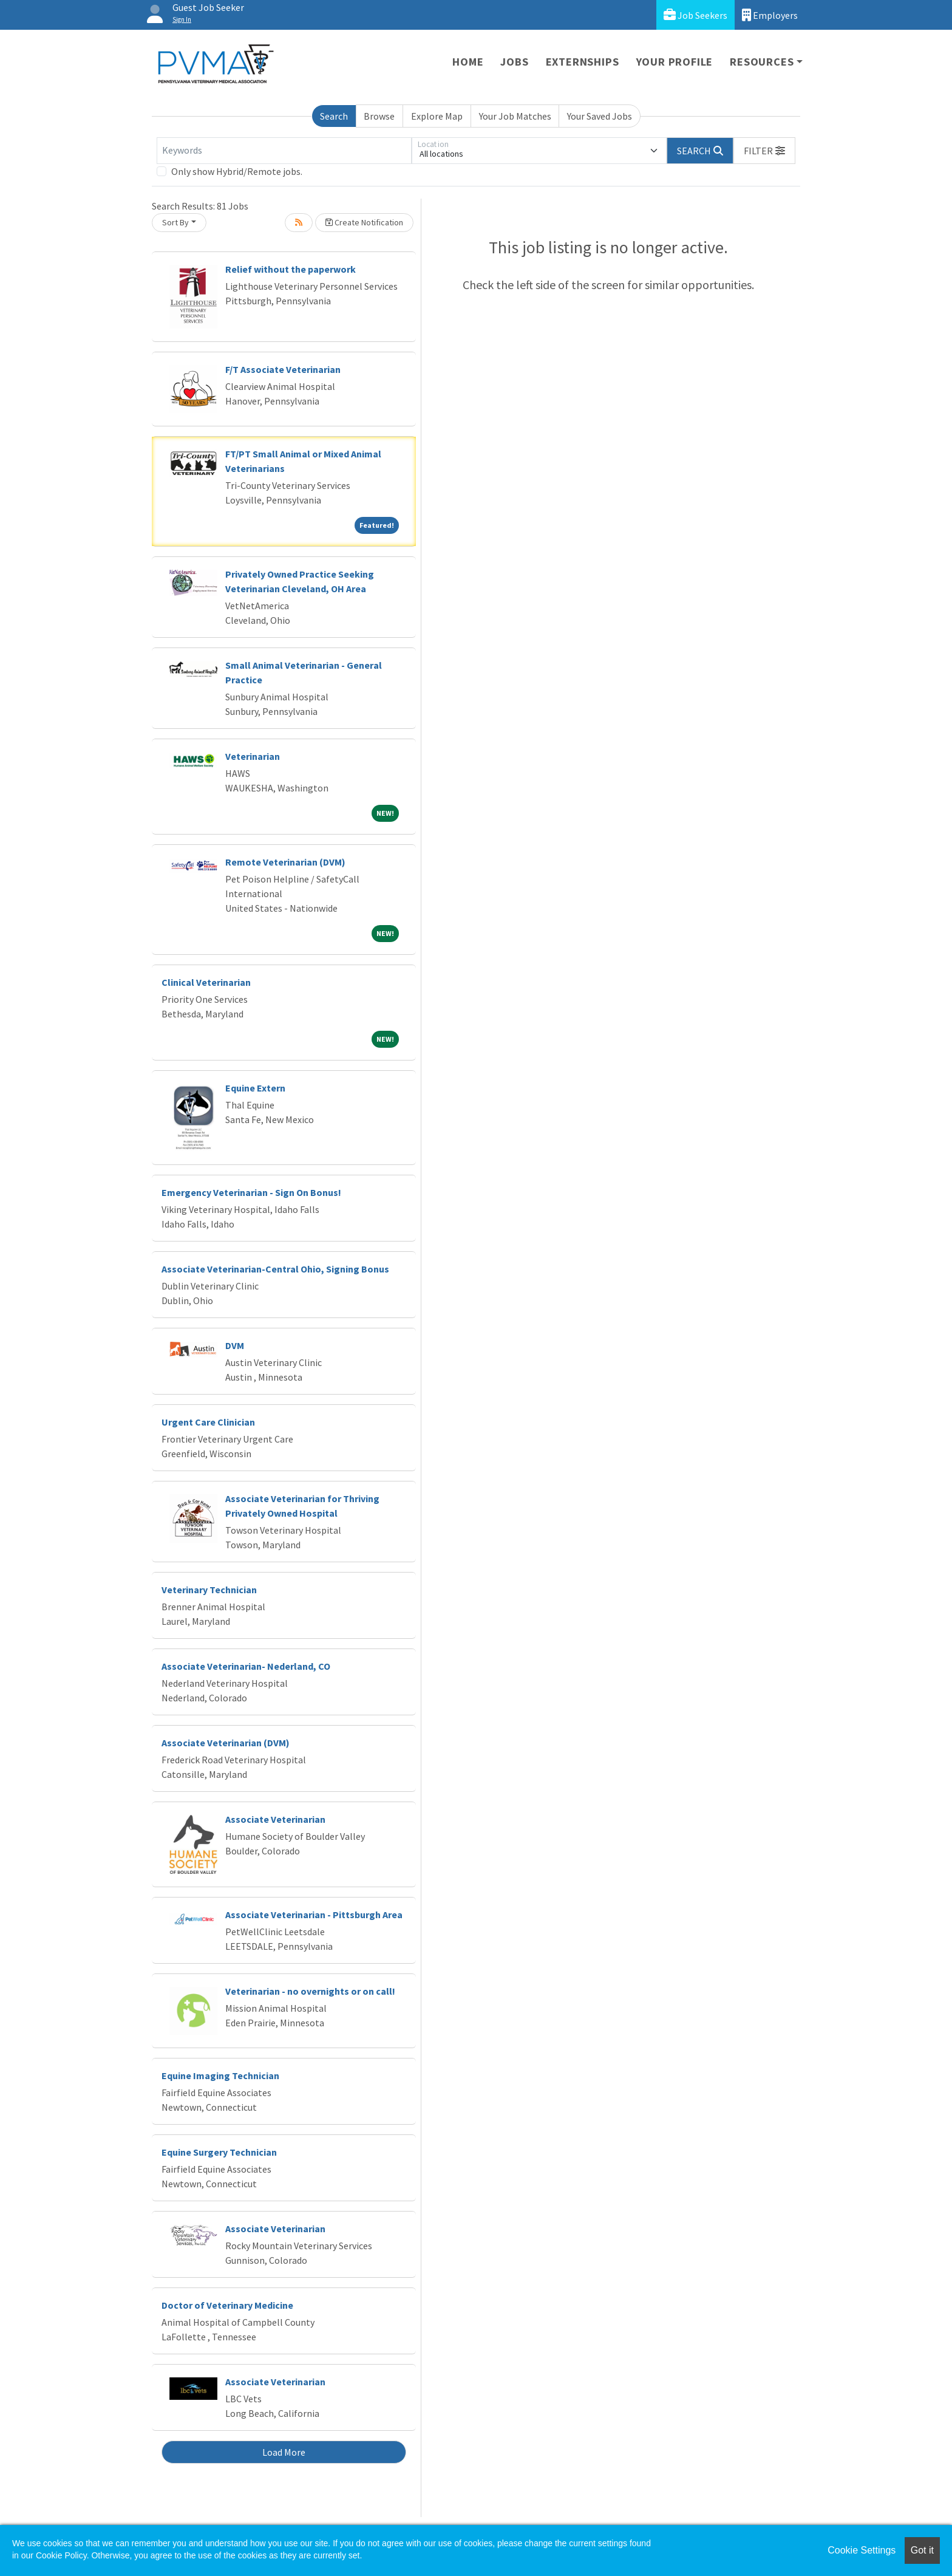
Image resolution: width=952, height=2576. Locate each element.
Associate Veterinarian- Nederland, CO (246, 1666)
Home (467, 62)
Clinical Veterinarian (206, 982)
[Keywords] (284, 150)
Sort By (175, 222)
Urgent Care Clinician (208, 1422)
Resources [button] (762, 62)
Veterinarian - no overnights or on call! (310, 1991)
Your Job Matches (515, 116)
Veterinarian (252, 756)
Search (334, 116)
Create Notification (364, 222)
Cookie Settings (862, 2550)
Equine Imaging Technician (220, 2075)
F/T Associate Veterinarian (283, 369)
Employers (770, 14)
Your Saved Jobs (599, 116)
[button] (764, 150)
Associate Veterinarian (275, 1819)
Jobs (514, 62)
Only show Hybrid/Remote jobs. (236, 171)
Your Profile (674, 62)
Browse (379, 116)
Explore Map (437, 116)
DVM (234, 1345)
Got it (922, 2550)
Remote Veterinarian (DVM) (285, 862)
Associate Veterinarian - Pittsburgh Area (314, 1914)
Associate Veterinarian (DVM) (226, 1743)
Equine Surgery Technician (219, 2152)
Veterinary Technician (209, 1590)
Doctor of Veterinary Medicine (227, 2305)
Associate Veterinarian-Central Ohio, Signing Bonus (275, 1269)
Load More (283, 2452)
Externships (582, 62)
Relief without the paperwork (290, 269)
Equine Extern (255, 1088)
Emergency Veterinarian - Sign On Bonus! (251, 1192)
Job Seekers (695, 14)
